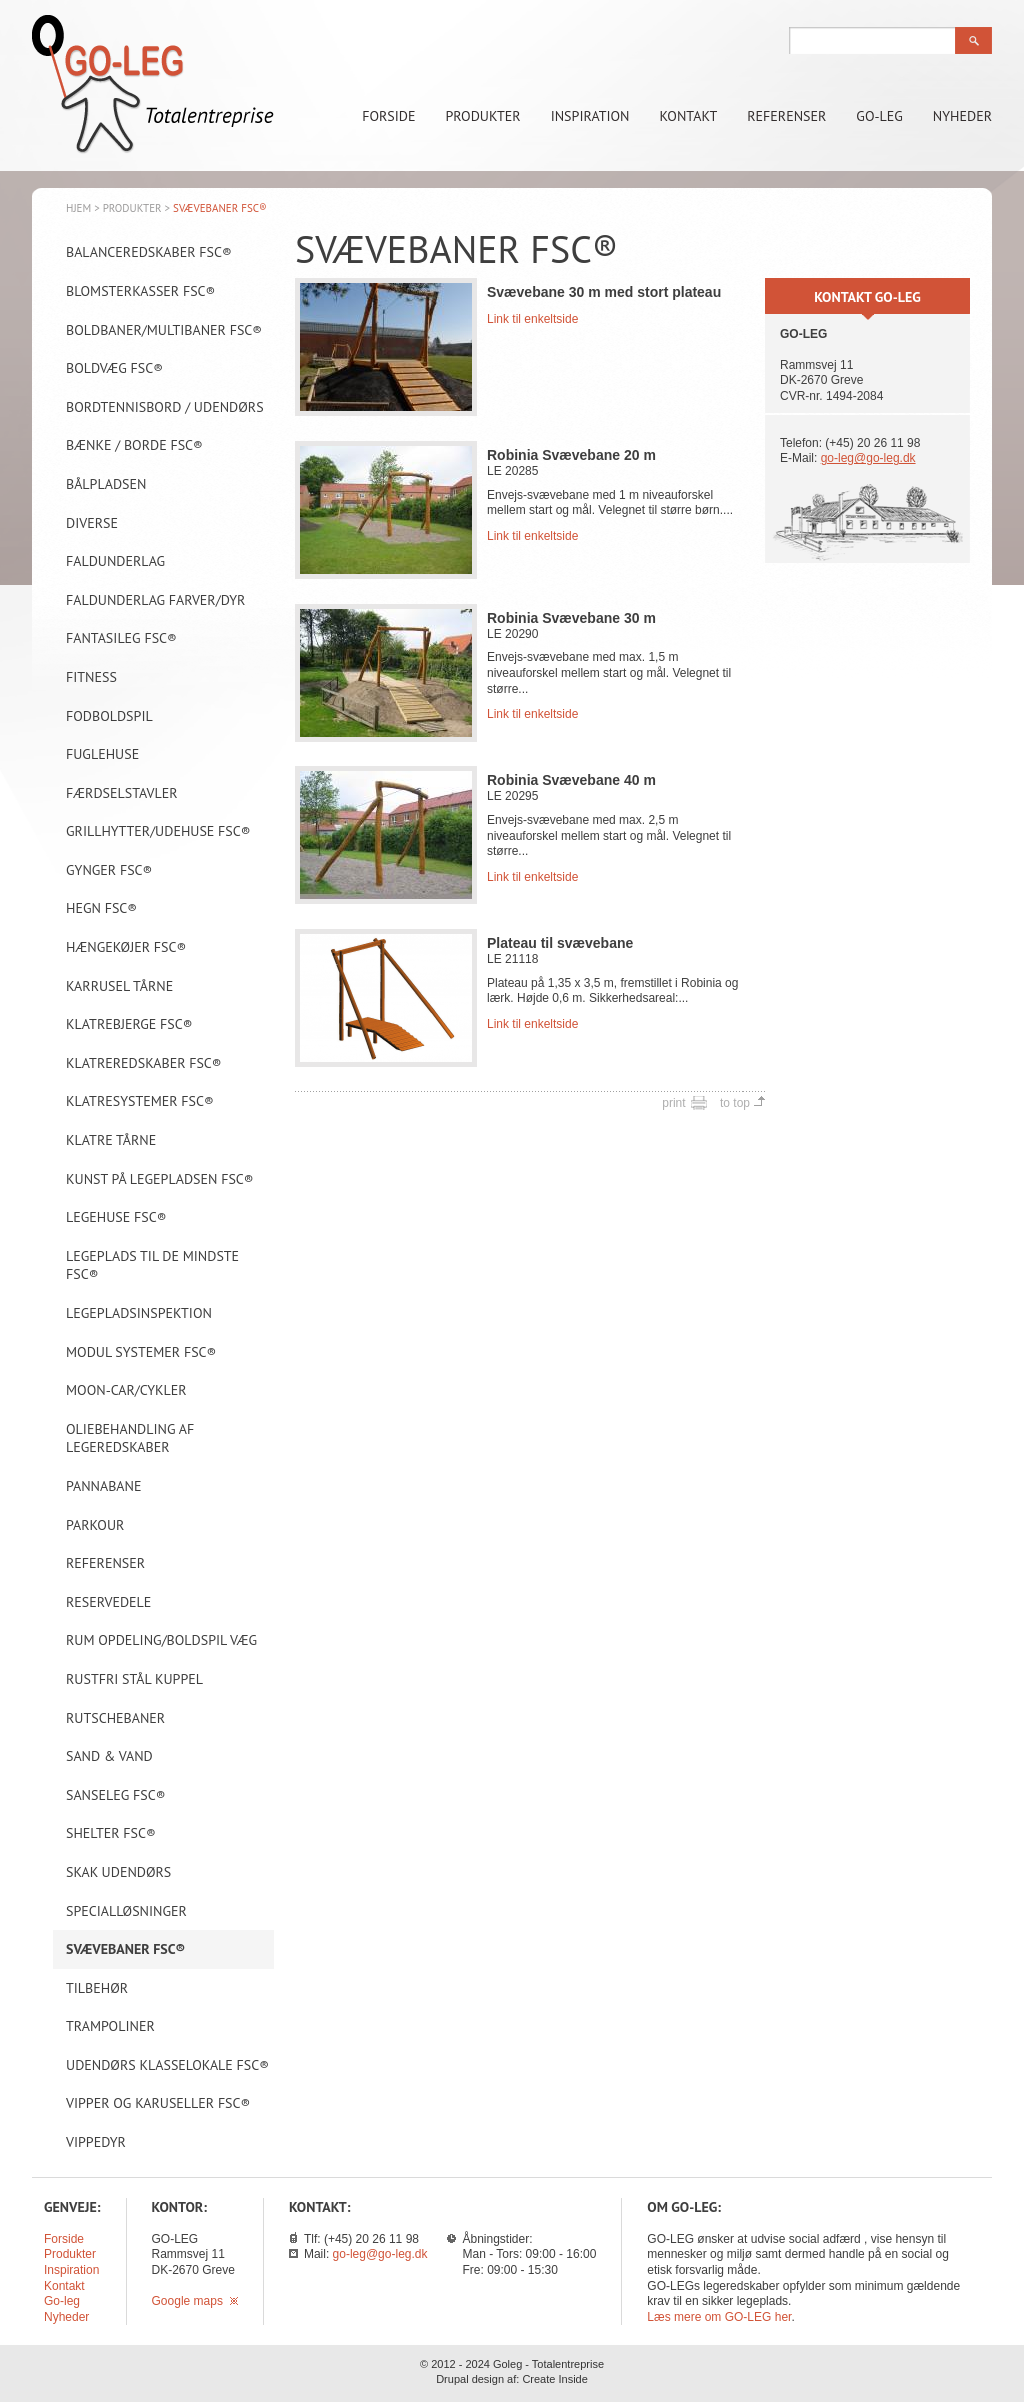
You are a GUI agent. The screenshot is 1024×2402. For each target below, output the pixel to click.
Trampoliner (110, 2026)
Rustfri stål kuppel (134, 1679)
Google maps (195, 2301)
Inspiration (590, 116)
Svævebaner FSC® (125, 1949)
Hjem (78, 208)
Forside (388, 116)
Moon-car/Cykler (126, 1390)
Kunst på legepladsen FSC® (160, 1179)
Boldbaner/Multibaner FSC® (164, 330)
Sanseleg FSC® (116, 1795)
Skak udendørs (118, 1872)
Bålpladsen (106, 484)
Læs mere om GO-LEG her (719, 2317)
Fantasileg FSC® (121, 638)
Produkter (483, 116)
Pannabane (103, 1486)
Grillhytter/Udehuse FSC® (158, 831)
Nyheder (962, 116)
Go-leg (879, 116)
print (673, 1103)
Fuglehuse (102, 754)
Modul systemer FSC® (141, 1352)
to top (735, 1103)
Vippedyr (96, 2142)
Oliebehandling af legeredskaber (130, 1438)
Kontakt (689, 116)
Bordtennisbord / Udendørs (165, 407)
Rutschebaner (115, 1718)
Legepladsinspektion (139, 1313)
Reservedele (108, 1602)
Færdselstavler (122, 793)
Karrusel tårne (119, 986)
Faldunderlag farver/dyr (155, 600)
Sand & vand (109, 1756)
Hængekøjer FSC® (126, 947)
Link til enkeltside (532, 319)
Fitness (91, 677)
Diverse (92, 523)
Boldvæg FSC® (114, 368)
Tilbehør (97, 1988)
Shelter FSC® (111, 1833)
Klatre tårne (111, 1140)
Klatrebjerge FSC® (129, 1024)
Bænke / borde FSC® (134, 445)
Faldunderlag (115, 561)
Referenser (786, 116)
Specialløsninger (126, 1911)
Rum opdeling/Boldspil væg (161, 1640)
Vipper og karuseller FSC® (158, 2103)
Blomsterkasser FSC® (140, 291)
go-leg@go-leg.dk (868, 458)
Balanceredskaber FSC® (149, 252)
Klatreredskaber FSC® (144, 1063)
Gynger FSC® (109, 870)
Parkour (95, 1525)
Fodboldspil (109, 716)
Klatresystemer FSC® (140, 1101)
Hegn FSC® (101, 908)
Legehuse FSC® (116, 1217)
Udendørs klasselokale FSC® (167, 2065)
